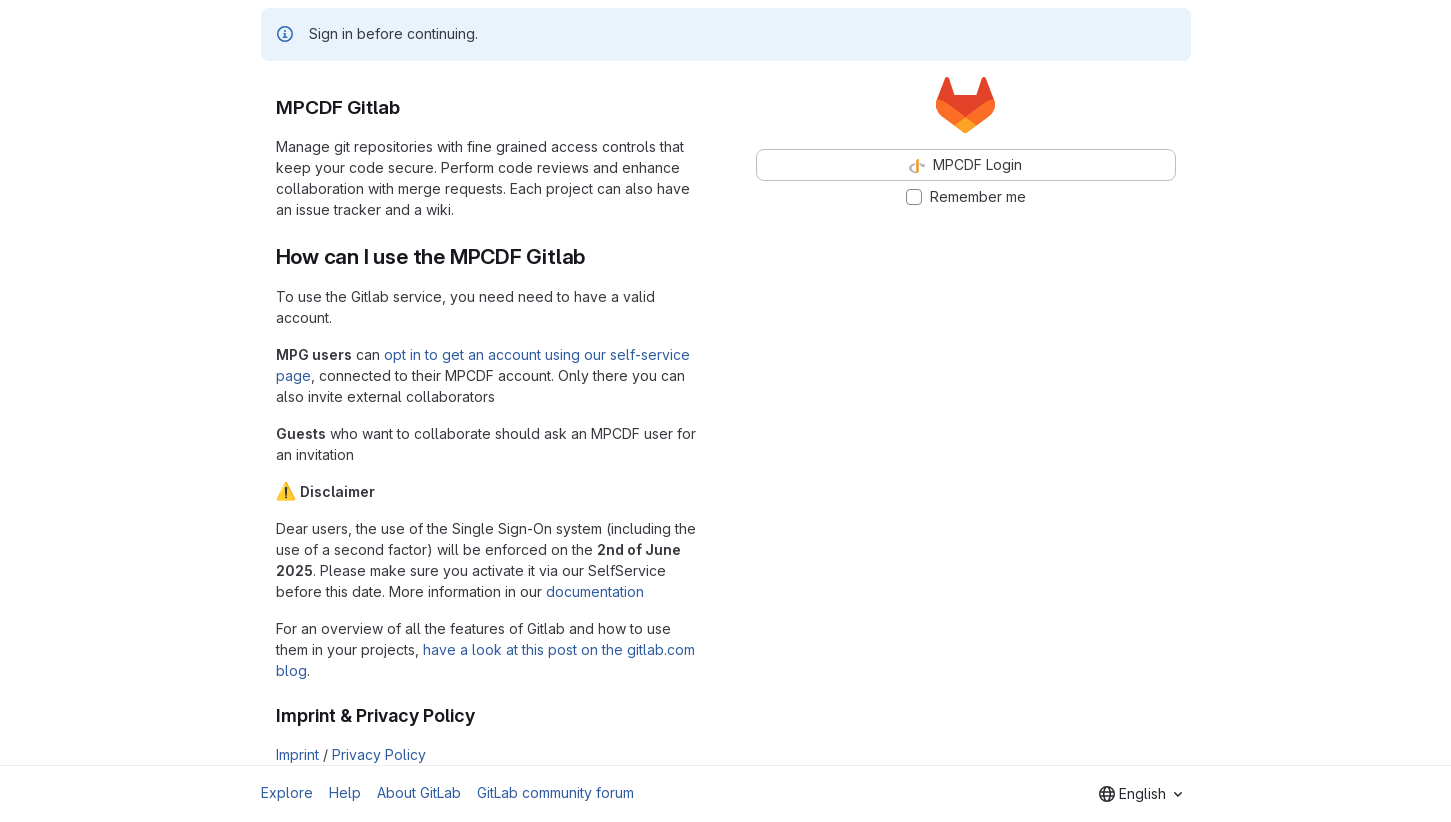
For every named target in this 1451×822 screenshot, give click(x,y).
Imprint (297, 754)
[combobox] (1140, 794)
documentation (595, 591)
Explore (287, 792)
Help (345, 792)
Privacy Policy (379, 754)
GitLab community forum (555, 792)
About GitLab (419, 792)
